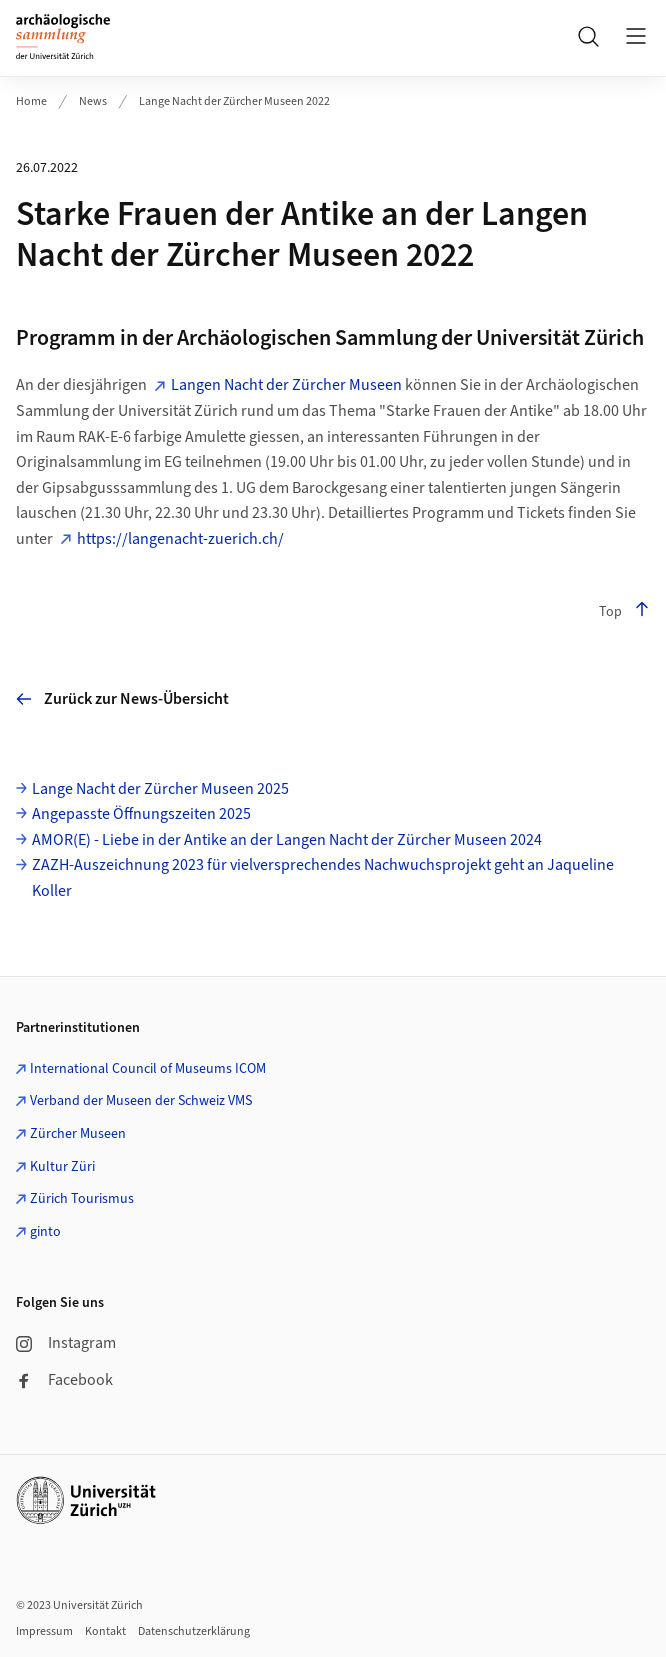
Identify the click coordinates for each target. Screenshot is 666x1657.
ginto (45, 1232)
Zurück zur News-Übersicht (122, 699)
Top (624, 611)
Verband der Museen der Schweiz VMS (141, 1101)
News (93, 101)
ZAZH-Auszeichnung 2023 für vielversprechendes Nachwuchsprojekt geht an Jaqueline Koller (323, 878)
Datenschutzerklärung (194, 1631)
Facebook (64, 1380)
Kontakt (105, 1631)
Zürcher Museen (78, 1134)
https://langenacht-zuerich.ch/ (180, 539)
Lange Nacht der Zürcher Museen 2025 (160, 789)
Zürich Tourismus (82, 1199)
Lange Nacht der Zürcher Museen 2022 (234, 101)
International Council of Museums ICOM (148, 1069)
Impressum (44, 1631)
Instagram (66, 1343)
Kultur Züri (62, 1167)
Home (31, 101)
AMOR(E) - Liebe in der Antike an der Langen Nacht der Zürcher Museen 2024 (287, 840)
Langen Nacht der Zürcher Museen (286, 385)
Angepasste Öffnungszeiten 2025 (141, 814)
